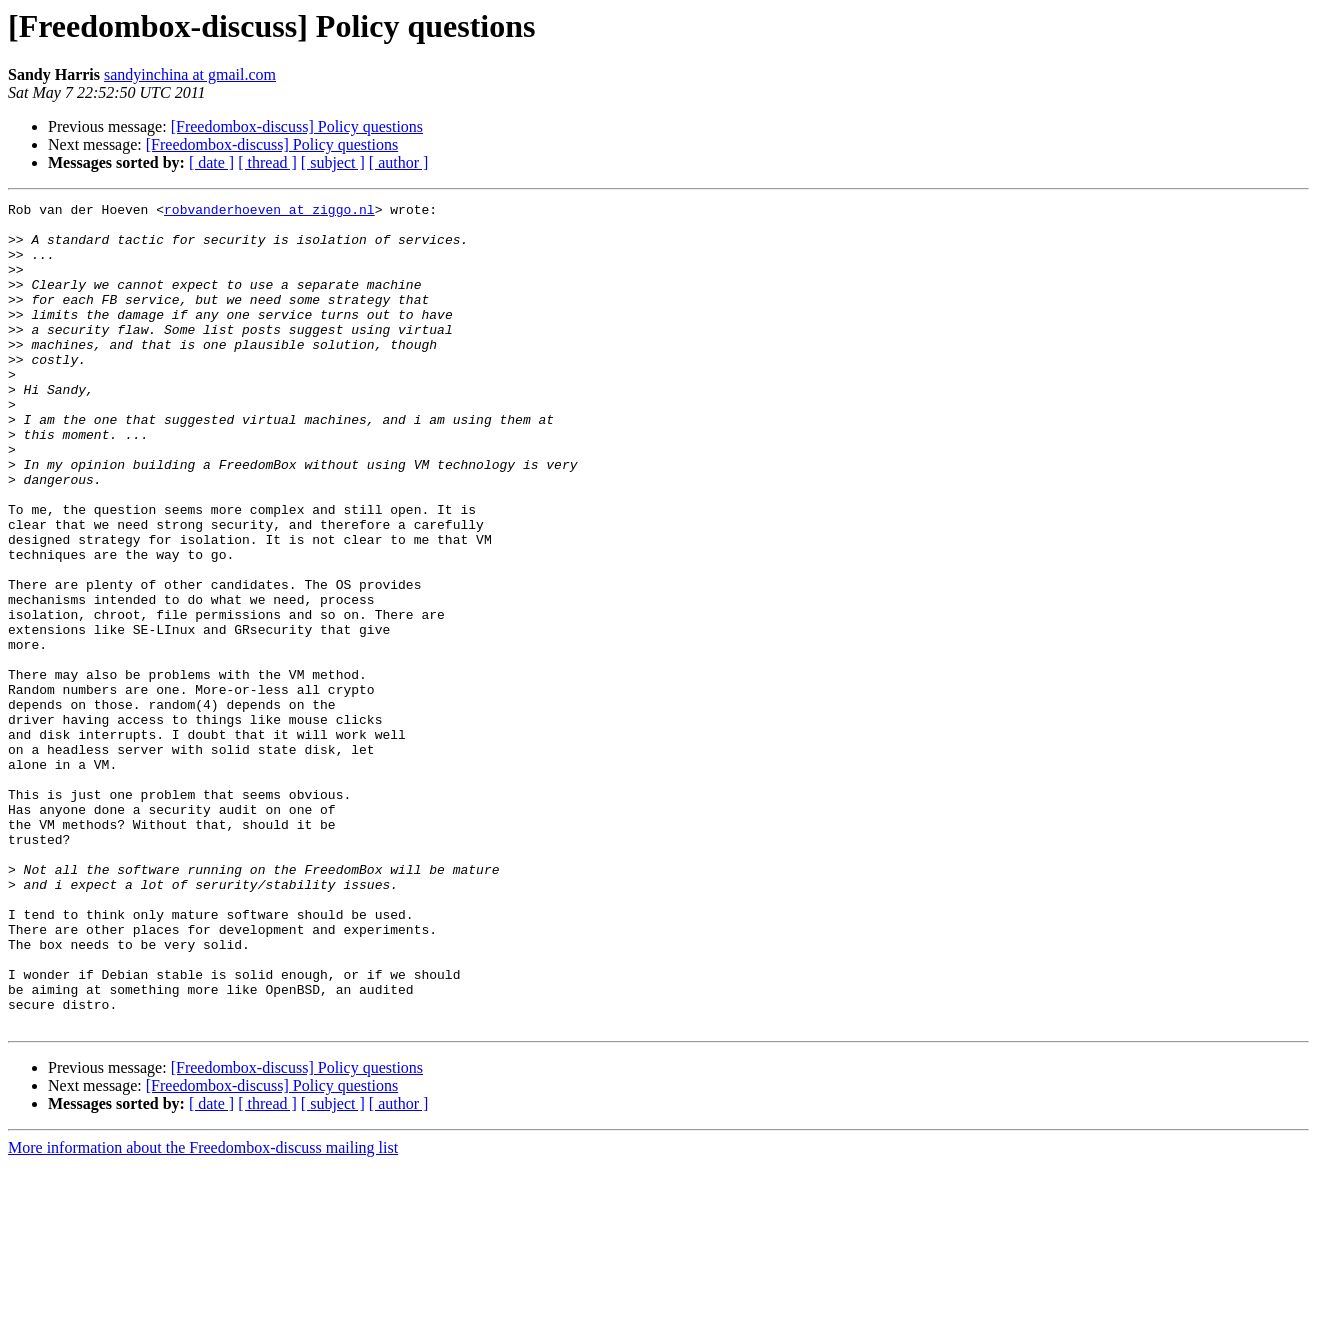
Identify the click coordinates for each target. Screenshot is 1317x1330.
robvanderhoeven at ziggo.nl (269, 212)
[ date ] (211, 162)
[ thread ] (267, 162)
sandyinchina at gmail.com (190, 74)
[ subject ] (333, 162)
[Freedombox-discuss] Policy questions (297, 126)
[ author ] (399, 162)
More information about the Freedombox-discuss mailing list (203, 1312)
